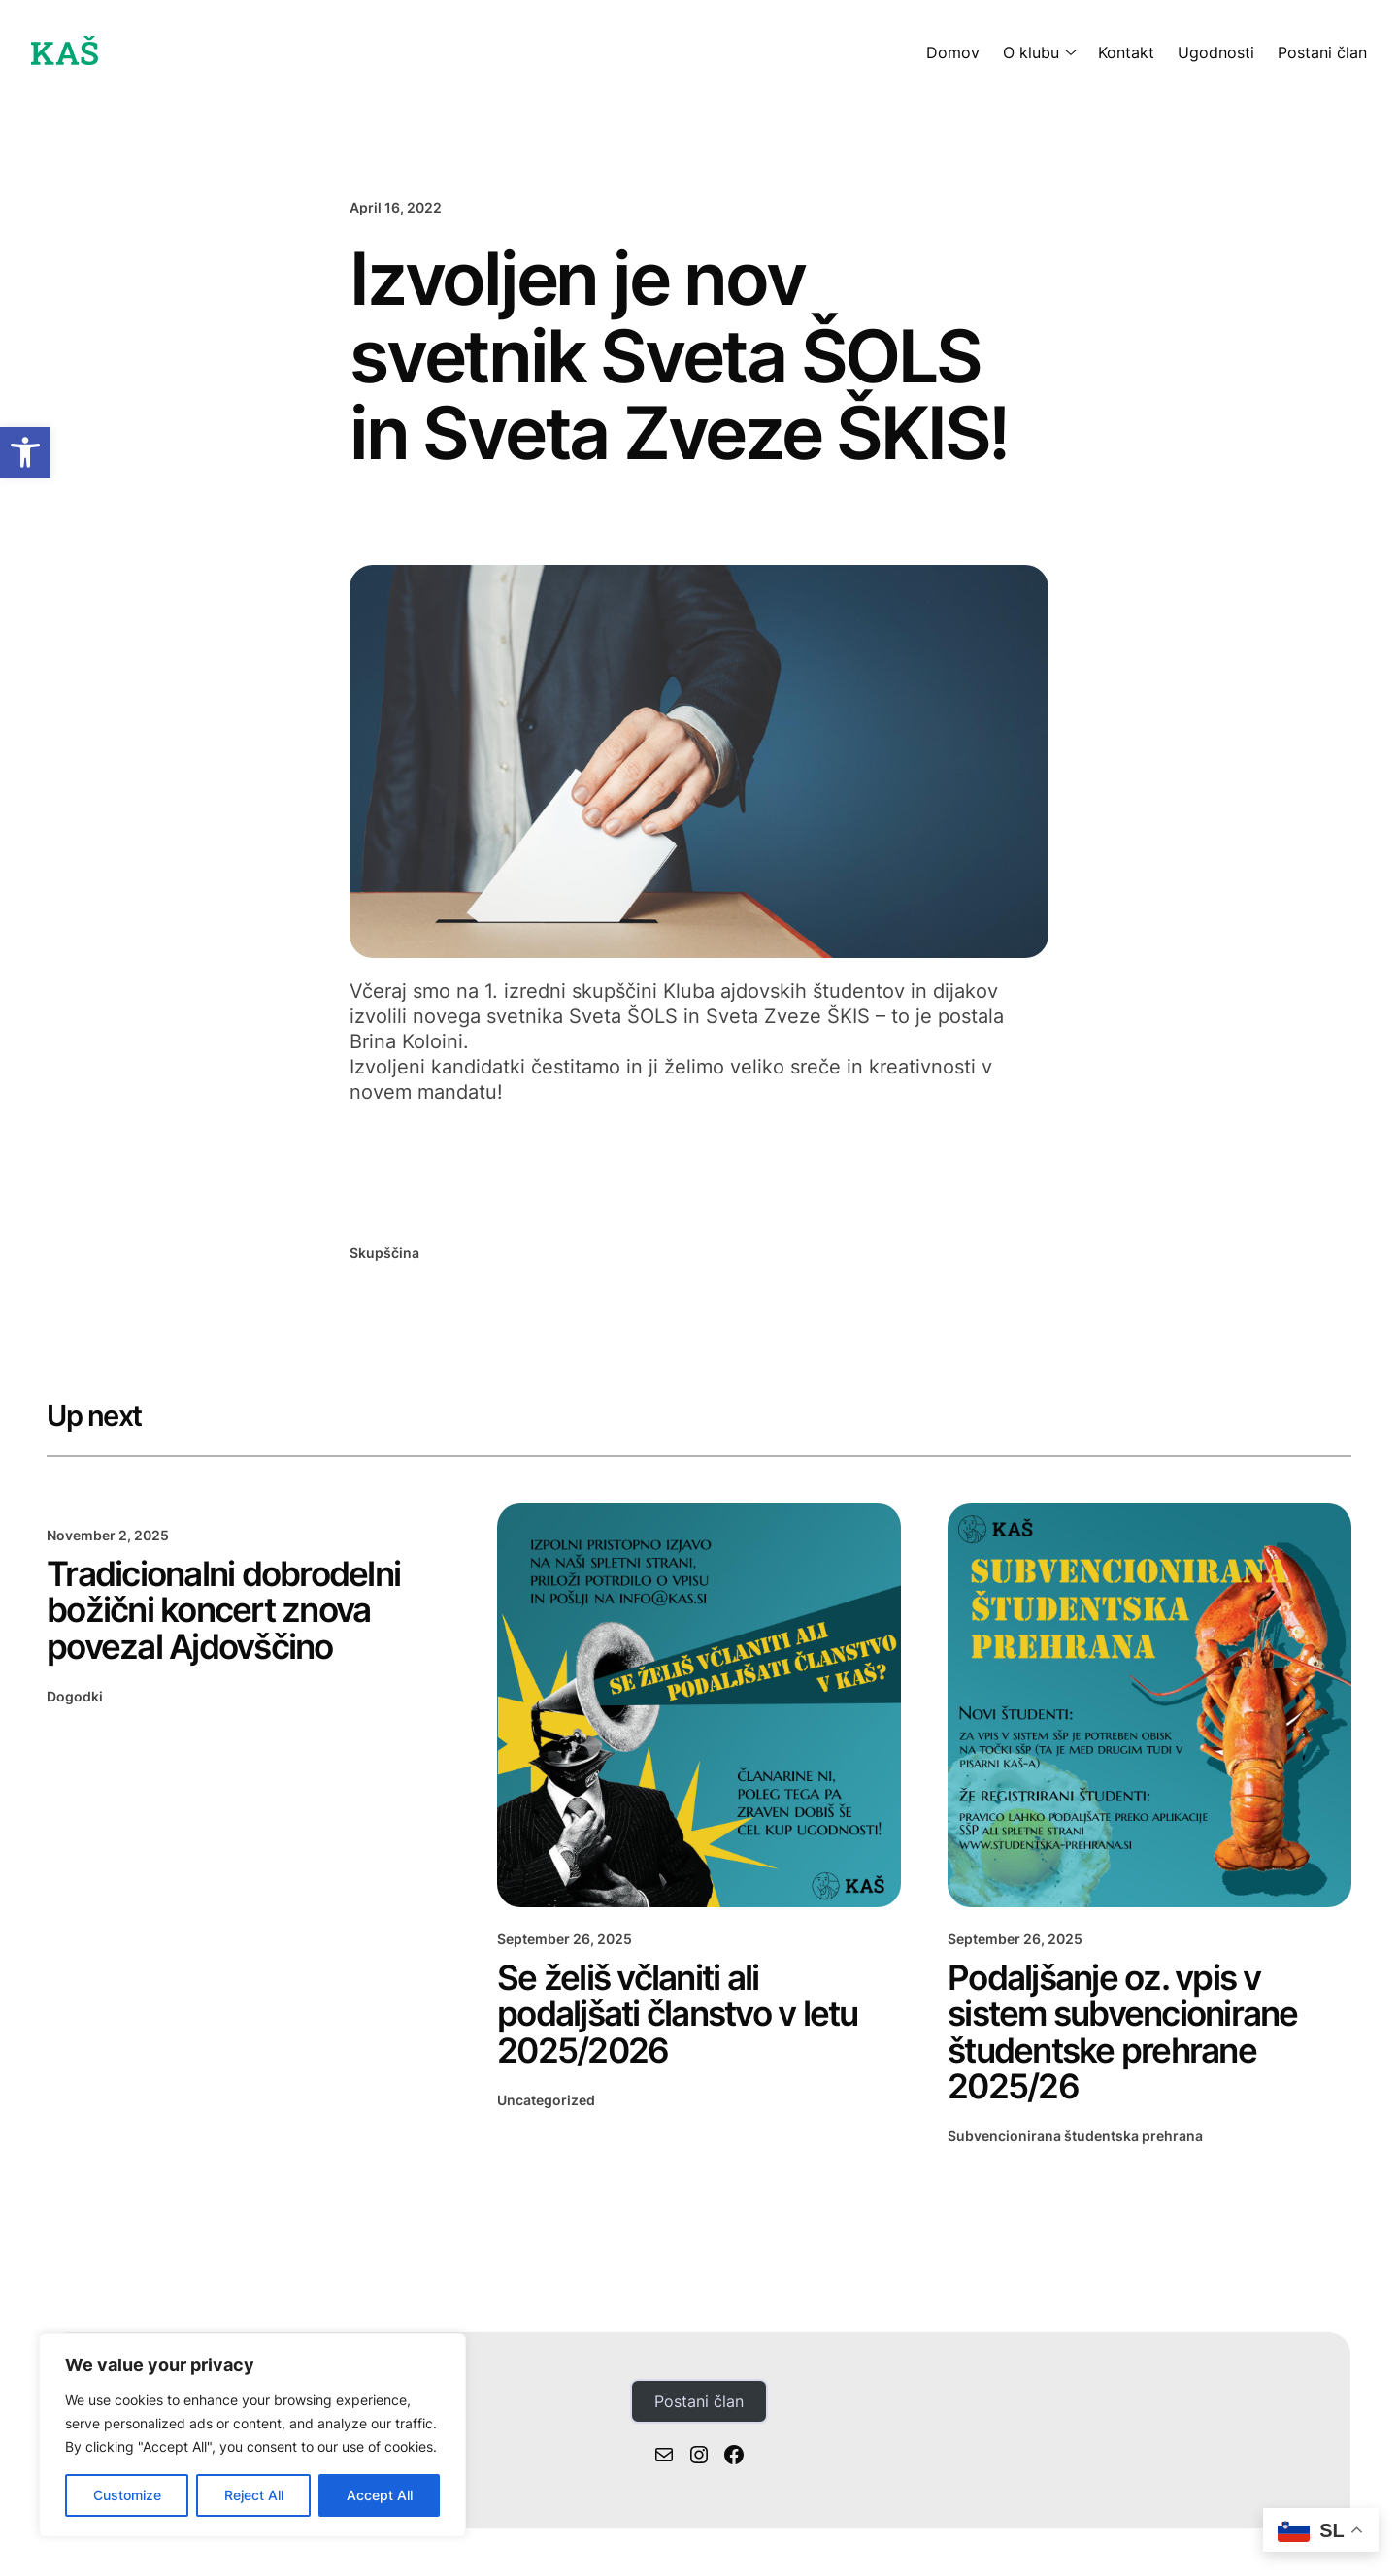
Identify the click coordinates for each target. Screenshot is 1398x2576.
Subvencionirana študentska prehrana (1075, 2136)
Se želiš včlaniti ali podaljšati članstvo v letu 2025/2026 (677, 2014)
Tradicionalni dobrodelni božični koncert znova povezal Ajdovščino (223, 1610)
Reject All (253, 2495)
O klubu (1031, 52)
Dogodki (75, 1696)
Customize (127, 2495)
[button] (25, 452)
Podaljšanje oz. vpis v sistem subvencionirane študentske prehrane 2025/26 (1123, 2032)
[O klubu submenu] (1067, 52)
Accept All (380, 2495)
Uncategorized (546, 2100)
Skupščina (384, 1252)
